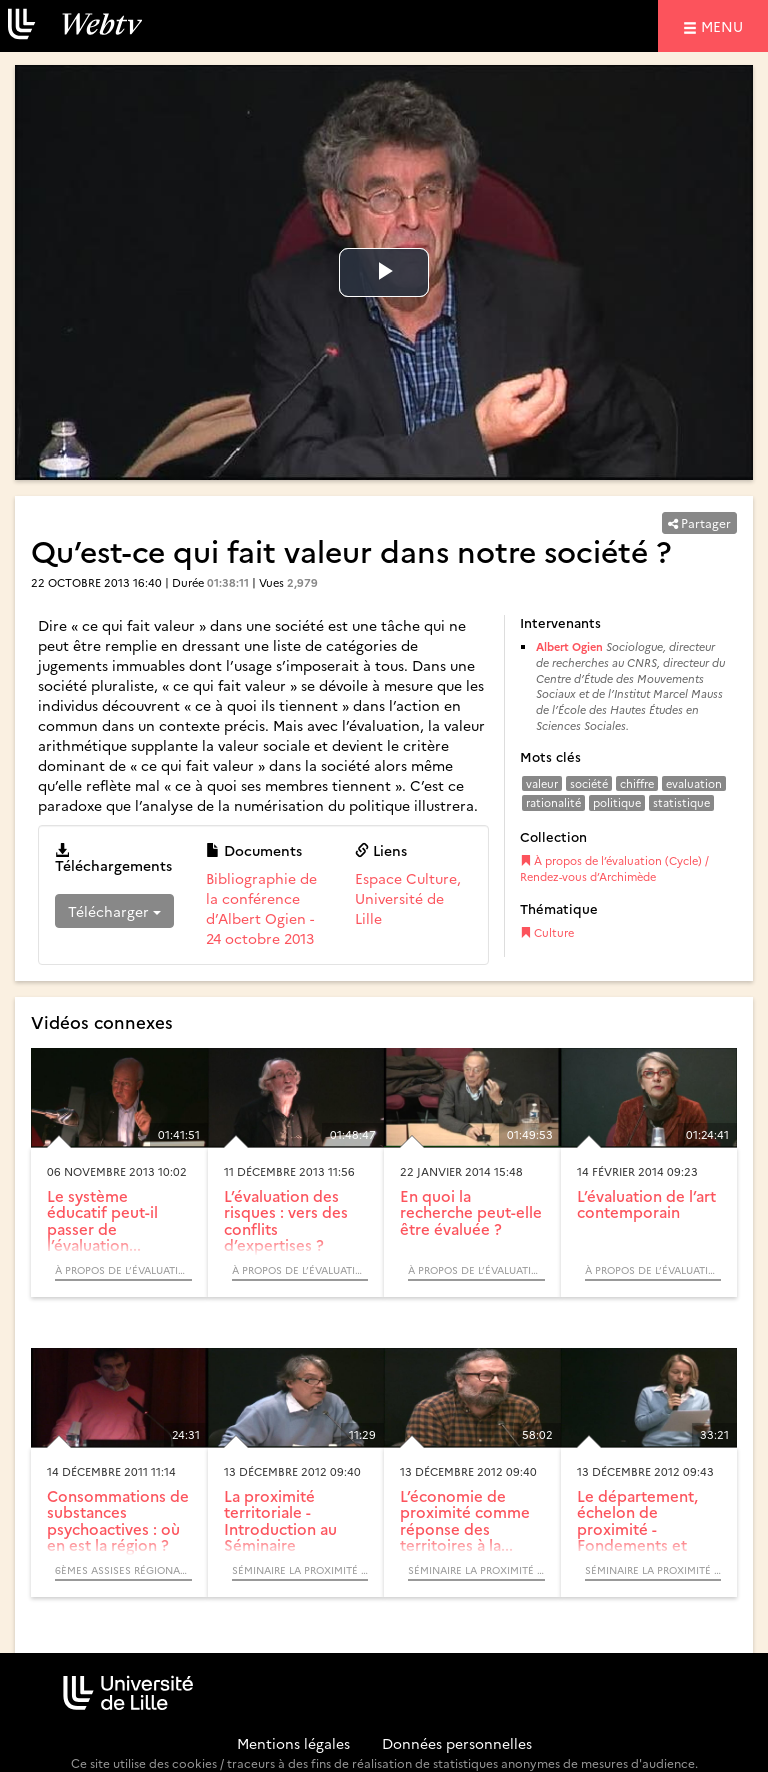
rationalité (553, 802)
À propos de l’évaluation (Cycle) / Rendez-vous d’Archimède (614, 868)
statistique (681, 802)
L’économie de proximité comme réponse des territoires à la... (465, 1520)
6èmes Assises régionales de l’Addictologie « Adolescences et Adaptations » (123, 1570)
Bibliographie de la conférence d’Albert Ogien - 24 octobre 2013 (261, 908)
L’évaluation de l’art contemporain (646, 1204)
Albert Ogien (569, 646)
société (589, 783)
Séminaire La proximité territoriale (300, 1570)
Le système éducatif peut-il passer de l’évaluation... (102, 1220)
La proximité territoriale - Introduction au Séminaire (280, 1520)
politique (617, 802)
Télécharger (114, 911)
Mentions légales (293, 1743)
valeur (542, 783)
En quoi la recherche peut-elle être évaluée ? (471, 1212)
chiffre (637, 783)
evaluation (694, 783)
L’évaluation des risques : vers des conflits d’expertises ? (286, 1220)
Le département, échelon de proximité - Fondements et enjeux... (637, 1528)
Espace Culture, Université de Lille (408, 898)
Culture (547, 932)
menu (725, 25)
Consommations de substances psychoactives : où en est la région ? (118, 1520)
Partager (699, 522)
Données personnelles (457, 1743)
